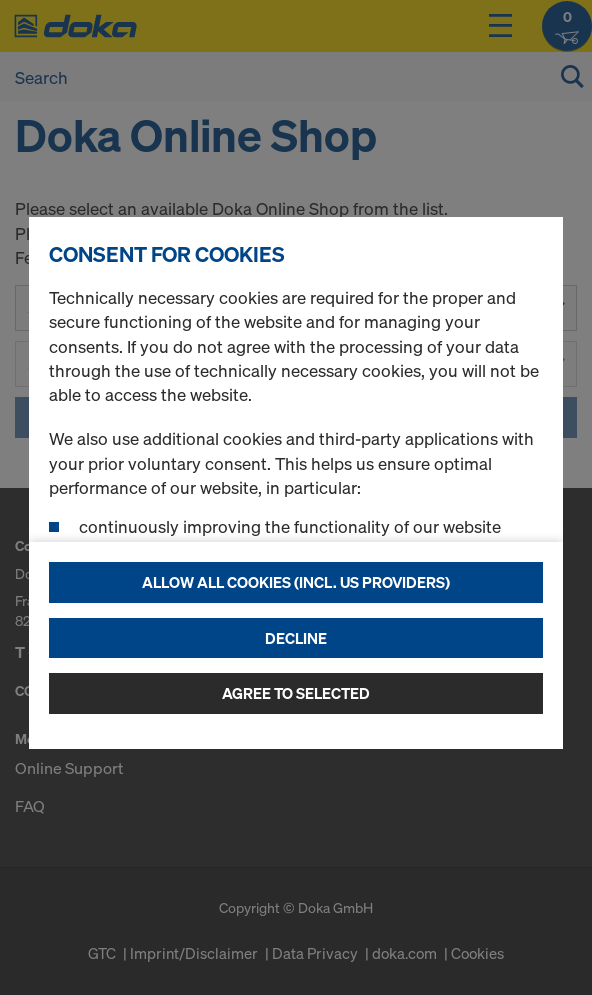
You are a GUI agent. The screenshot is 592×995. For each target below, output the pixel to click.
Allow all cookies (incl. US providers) (296, 582)
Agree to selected (296, 693)
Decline (296, 638)
